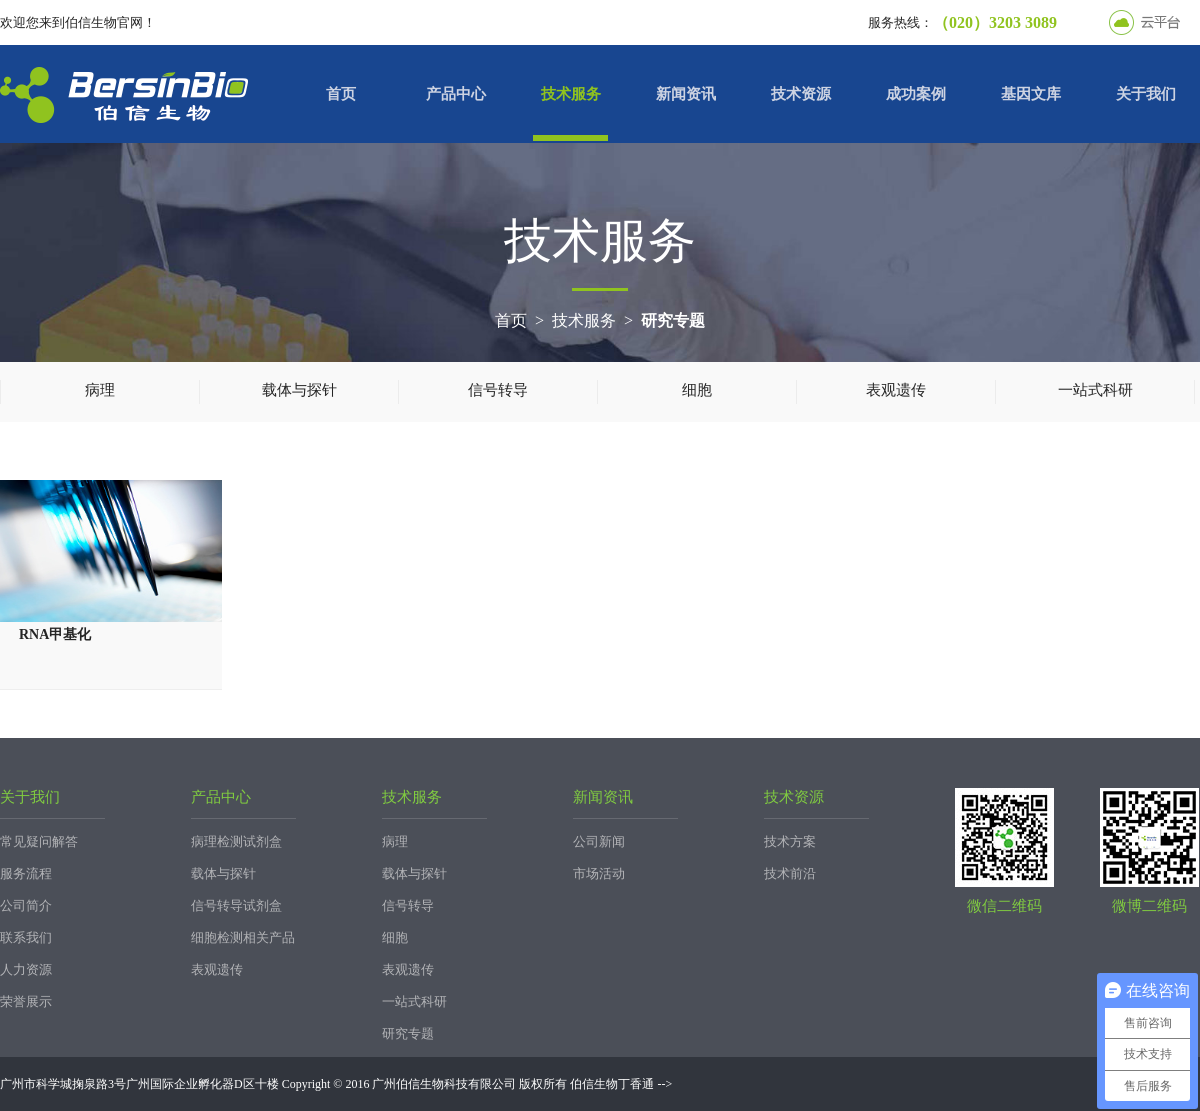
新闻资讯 (686, 94)
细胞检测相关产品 (243, 937)
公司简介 (26, 905)
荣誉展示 (26, 1001)
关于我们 (1146, 94)
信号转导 (498, 390)
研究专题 (673, 320)
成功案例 (916, 94)
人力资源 (26, 969)
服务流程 (26, 873)
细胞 (697, 390)
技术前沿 (790, 873)
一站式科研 (1095, 390)
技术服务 (571, 94)
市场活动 (599, 873)
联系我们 (26, 937)
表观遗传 (896, 390)
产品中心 (456, 94)
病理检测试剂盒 (236, 841)
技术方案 (790, 841)
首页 (341, 94)
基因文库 (1031, 94)
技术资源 (801, 94)
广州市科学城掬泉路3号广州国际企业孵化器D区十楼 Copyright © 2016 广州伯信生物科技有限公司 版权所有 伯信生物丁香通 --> (336, 1084)
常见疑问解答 (39, 841)
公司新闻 (599, 841)
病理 (100, 390)
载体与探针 (299, 390)
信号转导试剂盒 (236, 905)
